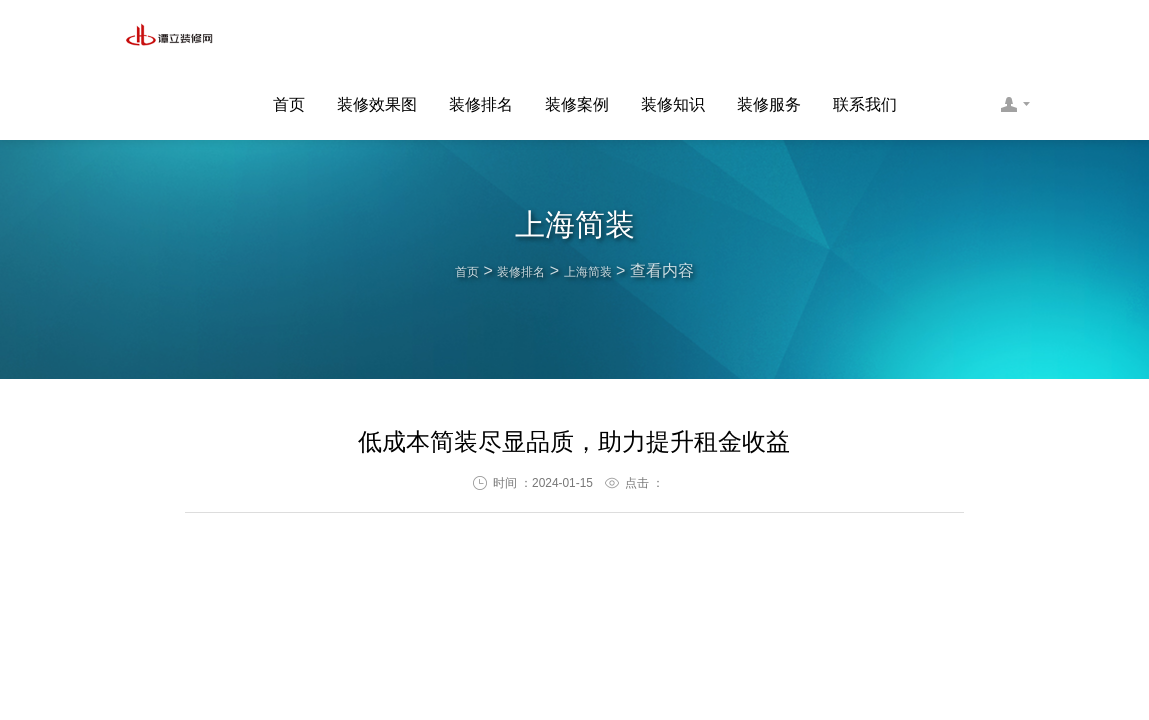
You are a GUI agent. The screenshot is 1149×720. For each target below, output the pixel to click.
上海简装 (600, 270)
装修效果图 (377, 36)
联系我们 (865, 36)
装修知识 (673, 36)
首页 (289, 36)
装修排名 (481, 36)
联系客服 (1015, 36)
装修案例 (577, 36)
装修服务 (769, 36)
